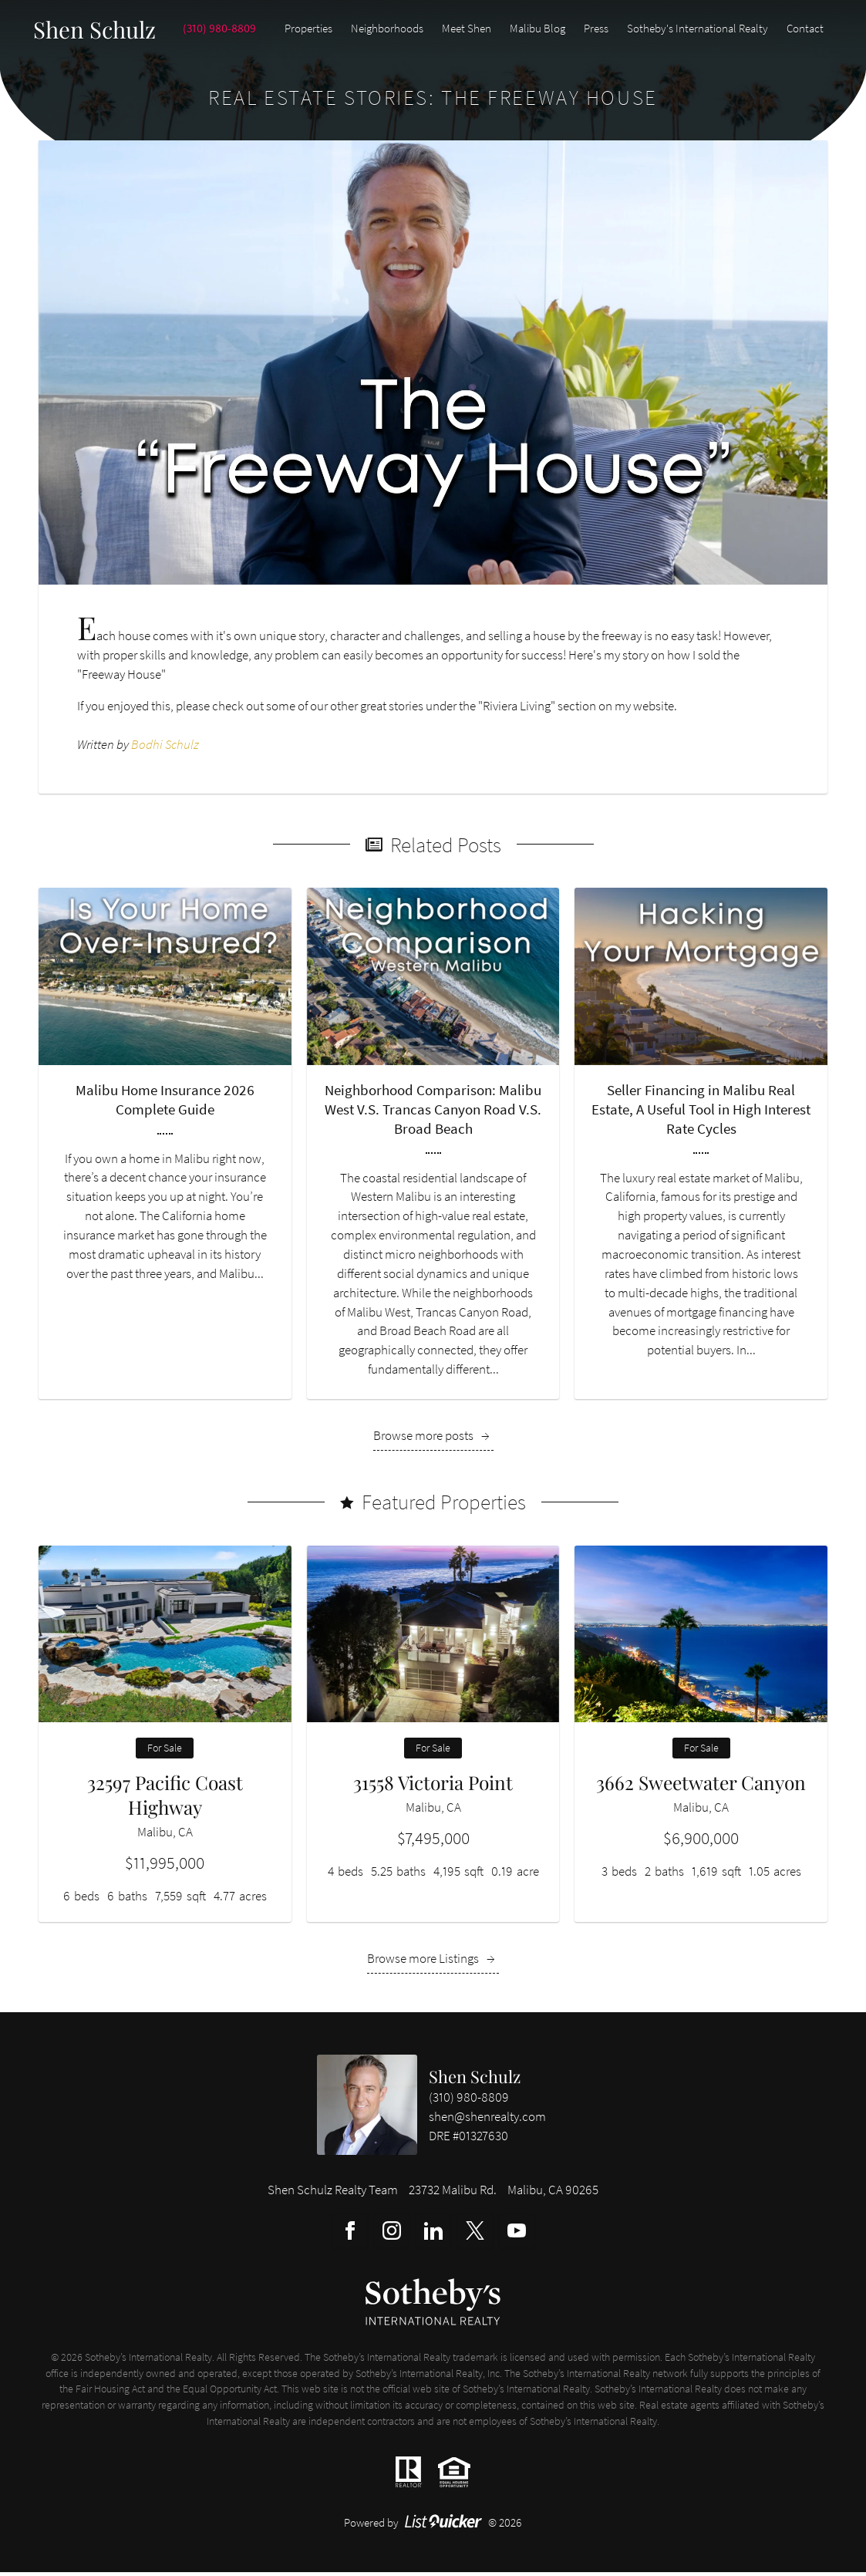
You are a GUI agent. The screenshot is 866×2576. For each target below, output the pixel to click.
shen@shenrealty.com (487, 2120)
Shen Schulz (475, 2080)
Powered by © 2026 (433, 2526)
